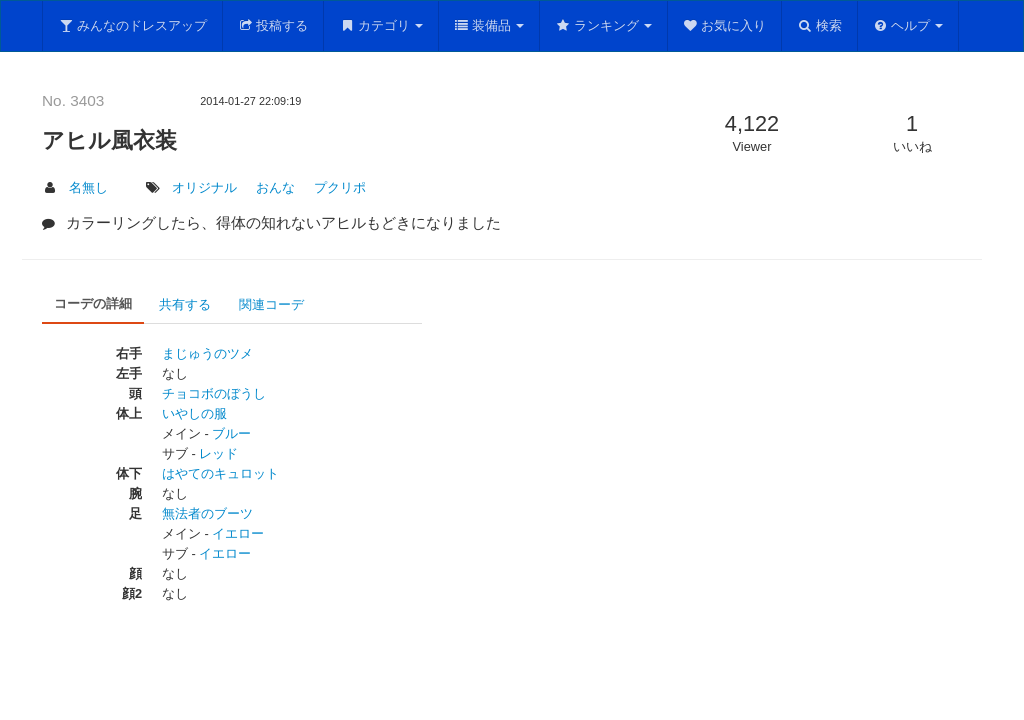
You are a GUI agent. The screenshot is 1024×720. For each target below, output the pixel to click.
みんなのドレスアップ (132, 25)
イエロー (238, 533)
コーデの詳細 (93, 303)
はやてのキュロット (220, 473)
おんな (275, 187)
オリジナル (204, 187)
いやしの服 (194, 413)
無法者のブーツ (207, 513)
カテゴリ (381, 25)
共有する (185, 304)
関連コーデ (271, 304)
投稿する (273, 25)
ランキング (603, 25)
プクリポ (340, 187)
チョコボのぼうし (214, 393)
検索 (819, 25)
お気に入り (725, 25)
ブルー (231, 433)
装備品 (489, 25)
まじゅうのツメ (207, 353)
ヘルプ (908, 25)
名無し (88, 187)
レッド (218, 453)
